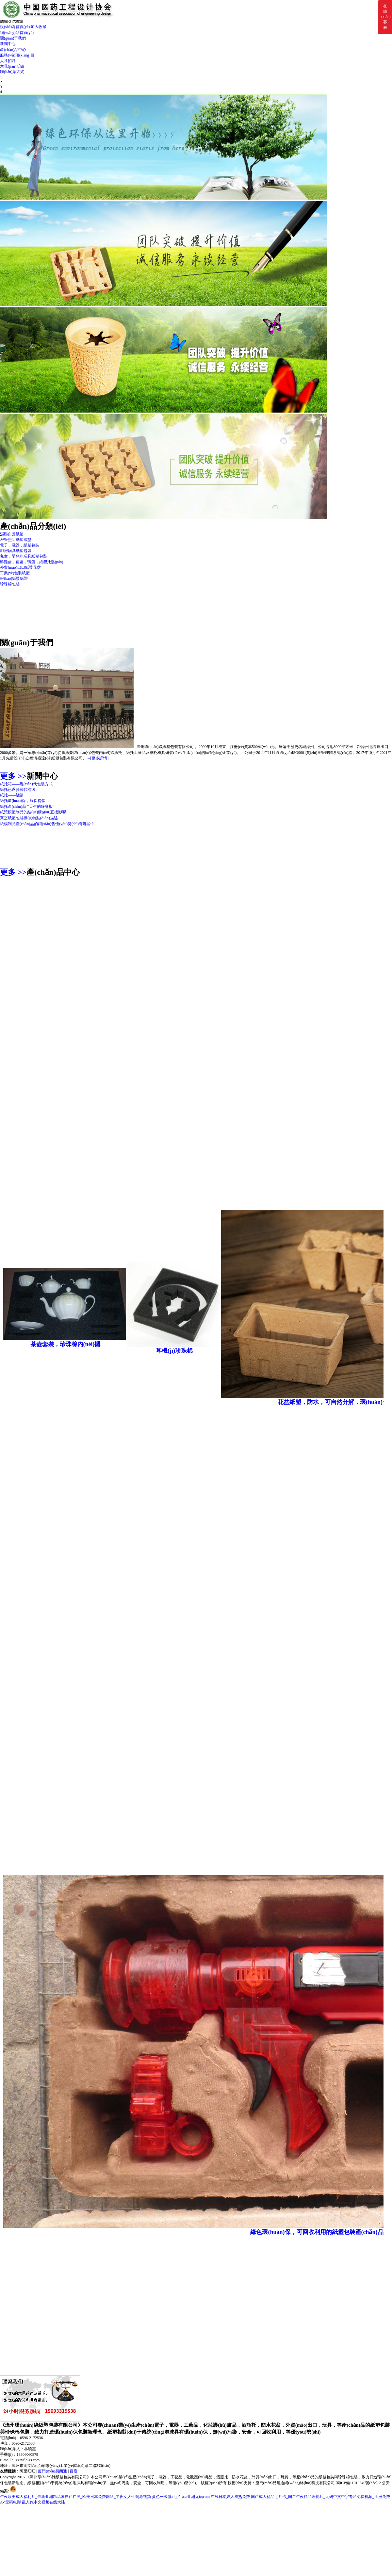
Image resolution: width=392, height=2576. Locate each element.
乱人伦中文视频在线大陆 (43, 2502)
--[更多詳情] (98, 758)
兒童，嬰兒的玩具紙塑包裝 (23, 556)
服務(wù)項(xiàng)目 (17, 55)
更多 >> (13, 776)
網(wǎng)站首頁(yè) (17, 32)
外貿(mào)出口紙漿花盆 (20, 567)
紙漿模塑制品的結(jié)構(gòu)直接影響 (33, 812)
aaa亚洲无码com (196, 2496)
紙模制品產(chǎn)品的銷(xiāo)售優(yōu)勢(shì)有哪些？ (47, 824)
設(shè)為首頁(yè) (15, 26)
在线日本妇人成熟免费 (230, 2496)
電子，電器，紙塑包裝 (19, 545)
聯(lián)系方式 (12, 72)
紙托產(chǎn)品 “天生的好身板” (27, 806)
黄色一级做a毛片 (166, 2496)
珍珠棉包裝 (10, 584)
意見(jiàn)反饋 (12, 66)
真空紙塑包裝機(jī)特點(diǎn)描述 (29, 818)
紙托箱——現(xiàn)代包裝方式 (26, 784)
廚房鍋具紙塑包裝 (15, 550)
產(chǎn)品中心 (13, 49)
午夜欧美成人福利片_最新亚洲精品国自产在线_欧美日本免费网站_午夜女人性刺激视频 (75, 2496)
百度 (73, 2471)
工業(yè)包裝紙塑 (15, 573)
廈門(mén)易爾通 (52, 2471)
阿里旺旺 (27, 2471)
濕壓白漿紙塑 (12, 534)
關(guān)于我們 (13, 38)
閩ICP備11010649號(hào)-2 (358, 2483)
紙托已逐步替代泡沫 (17, 789)
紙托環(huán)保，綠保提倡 (22, 800)
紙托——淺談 (12, 795)
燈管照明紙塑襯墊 (15, 539)
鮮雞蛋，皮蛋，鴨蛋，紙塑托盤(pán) (31, 562)
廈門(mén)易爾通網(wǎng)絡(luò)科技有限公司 (295, 2483)
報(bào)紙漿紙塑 (14, 578)
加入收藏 (38, 26)
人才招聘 (8, 60)
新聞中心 (8, 43)
